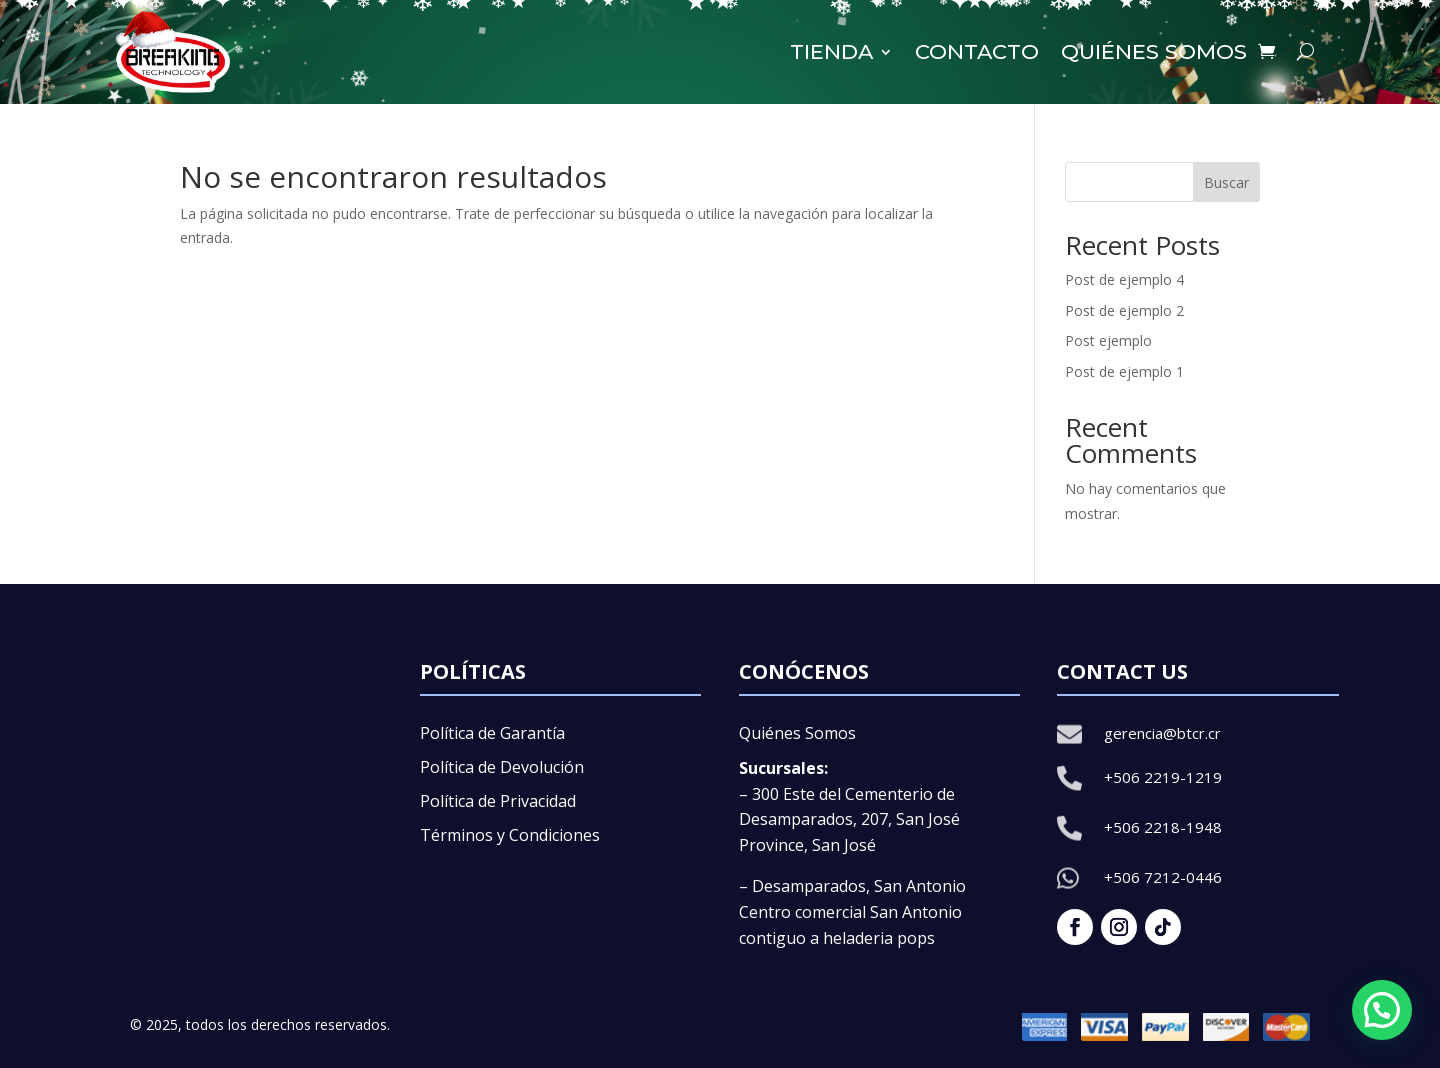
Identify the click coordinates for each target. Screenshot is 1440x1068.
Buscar (1226, 182)
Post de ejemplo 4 (1124, 279)
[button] (1382, 1010)
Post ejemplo (1108, 340)
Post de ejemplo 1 (1124, 371)
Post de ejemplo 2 (1124, 310)
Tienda (831, 51)
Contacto (977, 51)
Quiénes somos (1154, 51)
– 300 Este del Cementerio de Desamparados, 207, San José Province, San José (849, 819)
